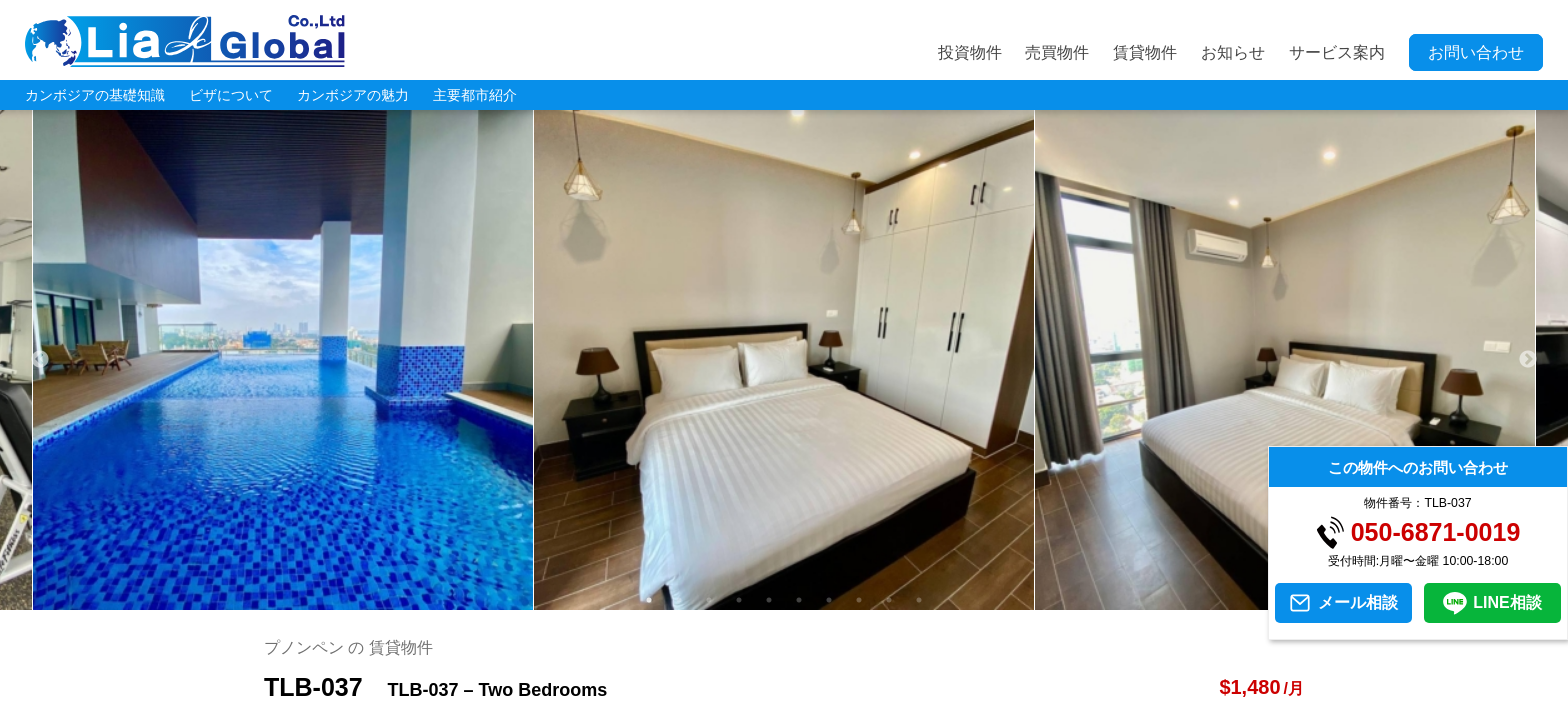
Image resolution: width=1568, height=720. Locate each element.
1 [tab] (649, 600)
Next (1528, 360)
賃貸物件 (1145, 52)
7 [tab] (829, 600)
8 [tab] (859, 600)
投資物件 (970, 52)
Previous (40, 360)
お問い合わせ (1476, 52)
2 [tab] (679, 600)
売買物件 (1057, 52)
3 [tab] (709, 600)
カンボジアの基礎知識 (95, 95)
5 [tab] (769, 600)
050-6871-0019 (1436, 532)
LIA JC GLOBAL (185, 41)
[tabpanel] (784, 360)
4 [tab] (739, 600)
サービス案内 (1337, 52)
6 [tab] (799, 600)
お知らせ (1233, 52)
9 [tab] (889, 600)
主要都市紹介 (475, 95)
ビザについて (231, 95)
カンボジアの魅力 (353, 95)
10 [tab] (919, 600)
